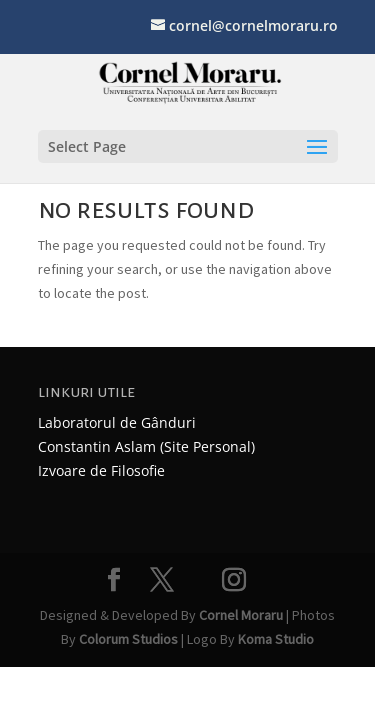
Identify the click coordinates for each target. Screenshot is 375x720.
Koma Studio (276, 639)
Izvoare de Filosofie (101, 470)
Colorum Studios (128, 639)
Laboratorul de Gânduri (117, 422)
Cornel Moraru (241, 615)
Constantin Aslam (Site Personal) (146, 446)
